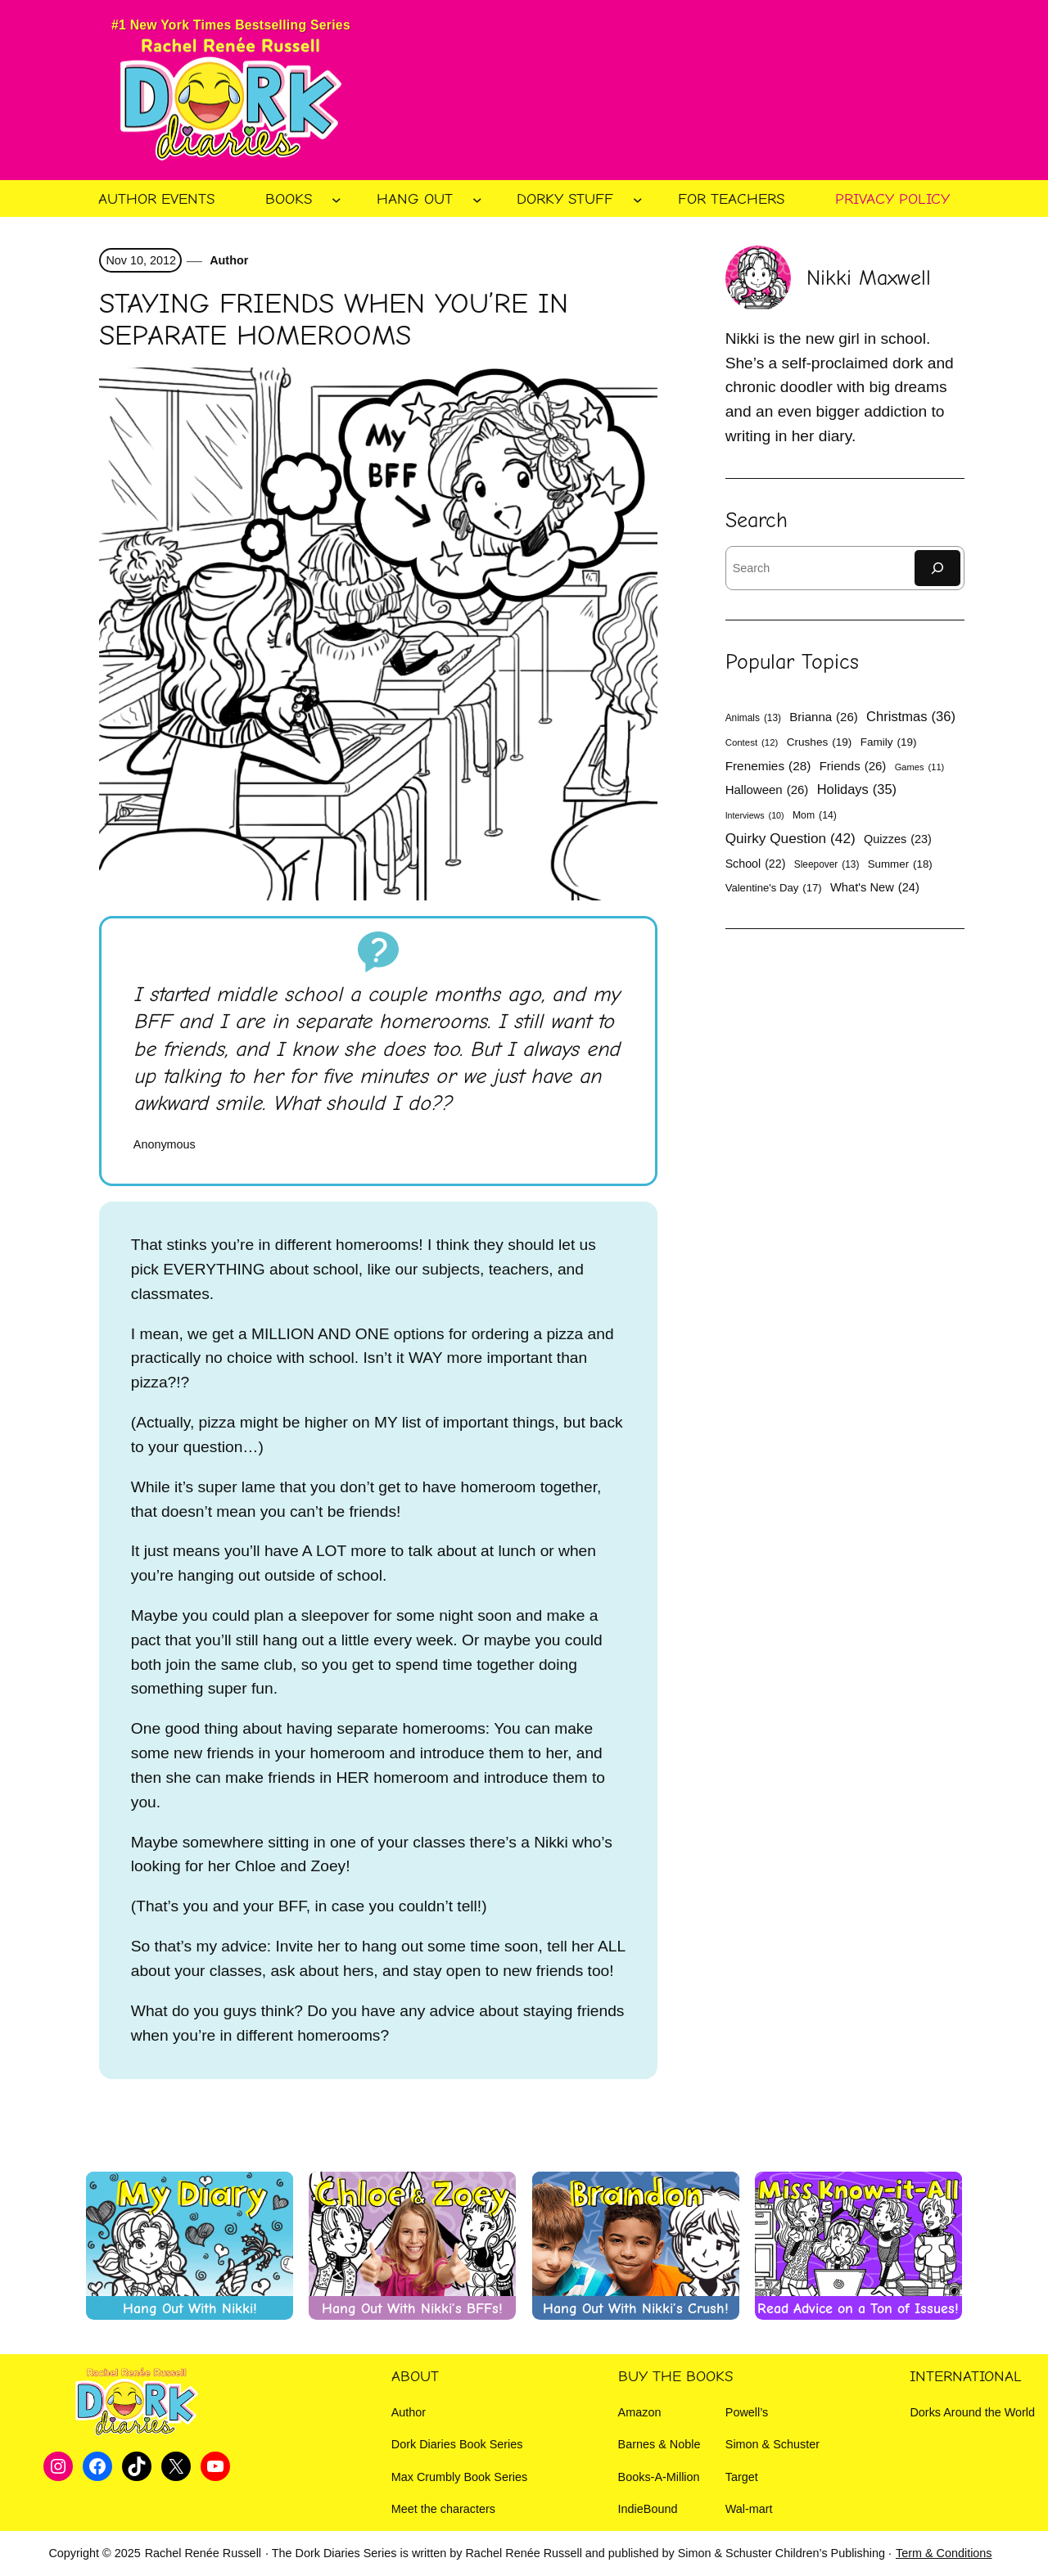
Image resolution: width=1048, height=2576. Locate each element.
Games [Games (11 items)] (920, 767)
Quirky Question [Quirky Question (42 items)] (790, 839)
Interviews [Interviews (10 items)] (754, 816)
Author (228, 260)
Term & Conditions (944, 2553)
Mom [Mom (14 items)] (815, 815)
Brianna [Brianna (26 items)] (823, 716)
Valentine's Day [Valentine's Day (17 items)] (773, 888)
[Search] (937, 567)
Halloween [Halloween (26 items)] (767, 789)
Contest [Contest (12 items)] (752, 743)
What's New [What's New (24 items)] (874, 887)
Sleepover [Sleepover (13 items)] (827, 864)
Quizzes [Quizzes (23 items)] (898, 839)
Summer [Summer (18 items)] (900, 864)
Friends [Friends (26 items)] (853, 765)
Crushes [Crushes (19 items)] (819, 742)
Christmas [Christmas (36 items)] (910, 717)
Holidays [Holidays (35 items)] (857, 789)
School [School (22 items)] (755, 864)
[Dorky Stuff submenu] (638, 200)
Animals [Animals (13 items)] (753, 718)
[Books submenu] (336, 200)
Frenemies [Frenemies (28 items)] (768, 766)
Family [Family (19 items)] (889, 742)
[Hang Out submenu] (477, 200)
